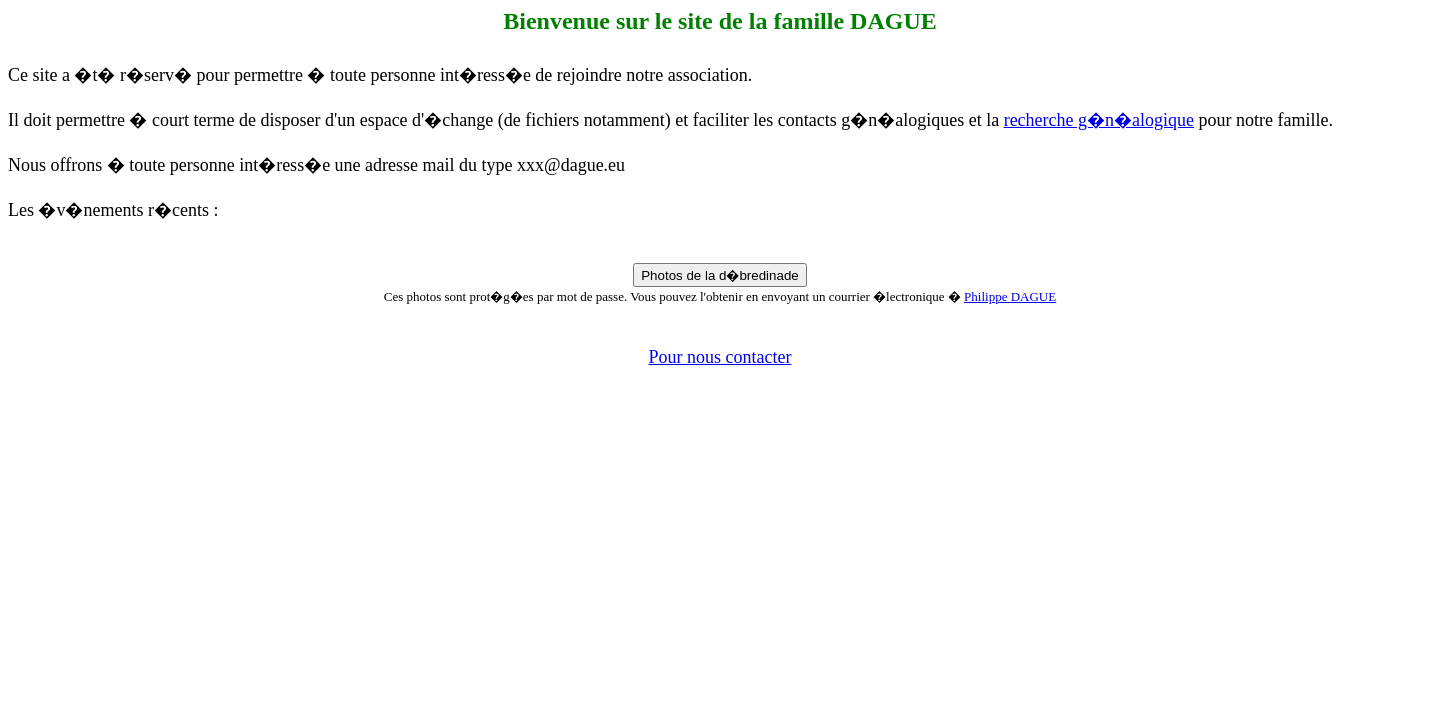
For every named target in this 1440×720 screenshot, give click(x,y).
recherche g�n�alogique (1099, 120)
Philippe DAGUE (1010, 296)
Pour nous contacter (720, 357)
